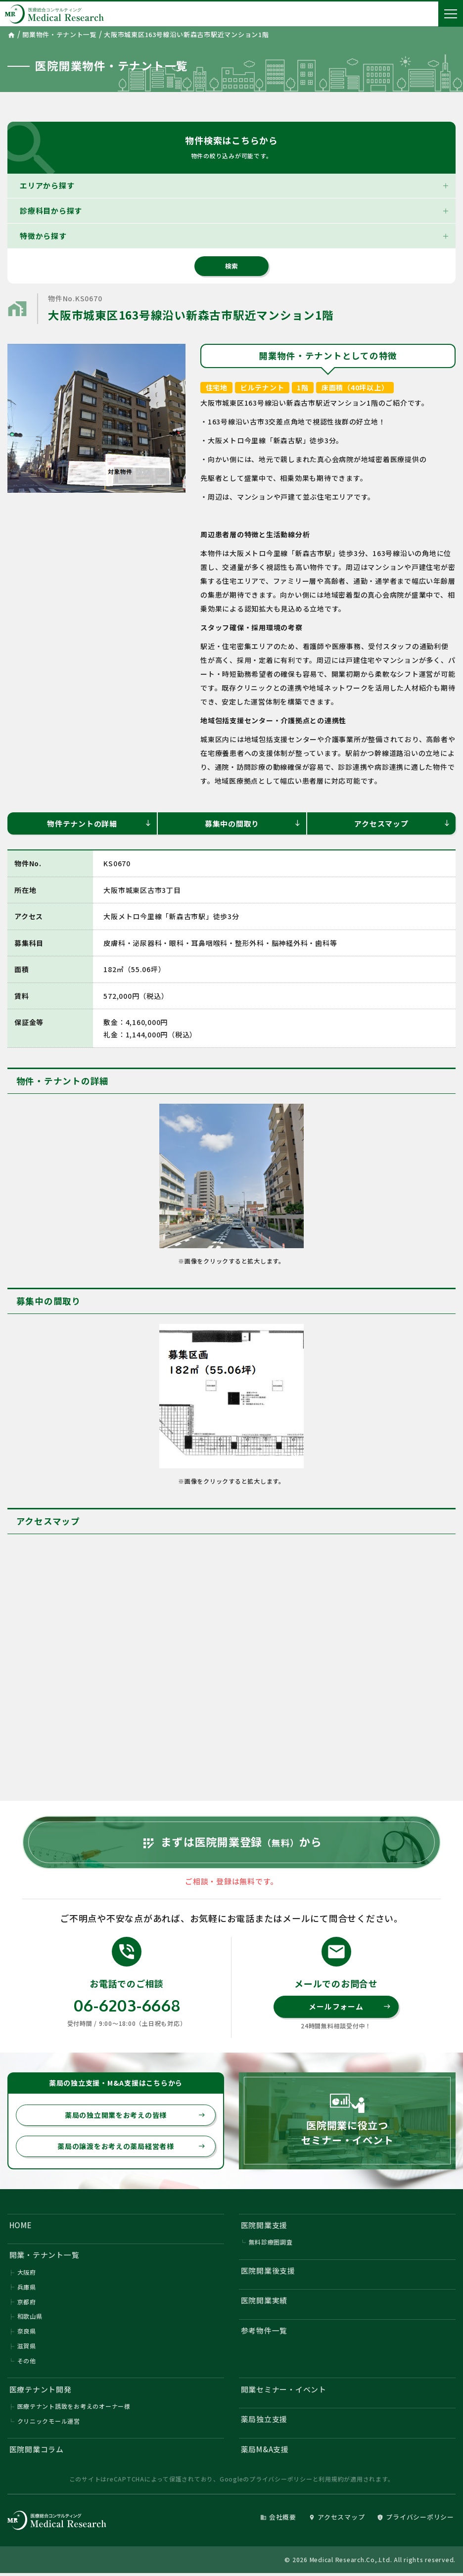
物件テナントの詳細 (99, 823)
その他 (26, 2363)
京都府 (26, 2303)
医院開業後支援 (268, 2272)
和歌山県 (30, 2318)
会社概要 (278, 2520)
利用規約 (331, 2482)
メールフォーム (350, 2008)
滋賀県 (26, 2348)
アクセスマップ (402, 823)
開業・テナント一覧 (44, 2256)
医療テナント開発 (40, 2391)
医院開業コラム (36, 2452)
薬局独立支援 (264, 2421)
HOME (20, 2226)
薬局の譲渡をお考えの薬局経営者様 (131, 2148)
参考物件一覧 (264, 2332)
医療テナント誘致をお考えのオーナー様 (74, 2408)
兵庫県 (26, 2289)
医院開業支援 (264, 2226)
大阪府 (26, 2274)
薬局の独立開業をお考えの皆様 (135, 2116)
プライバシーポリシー (281, 2482)
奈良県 (26, 2333)
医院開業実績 (264, 2302)
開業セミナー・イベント (283, 2391)
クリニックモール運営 (49, 2423)
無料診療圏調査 (271, 2244)
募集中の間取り (253, 823)
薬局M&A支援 (265, 2451)
